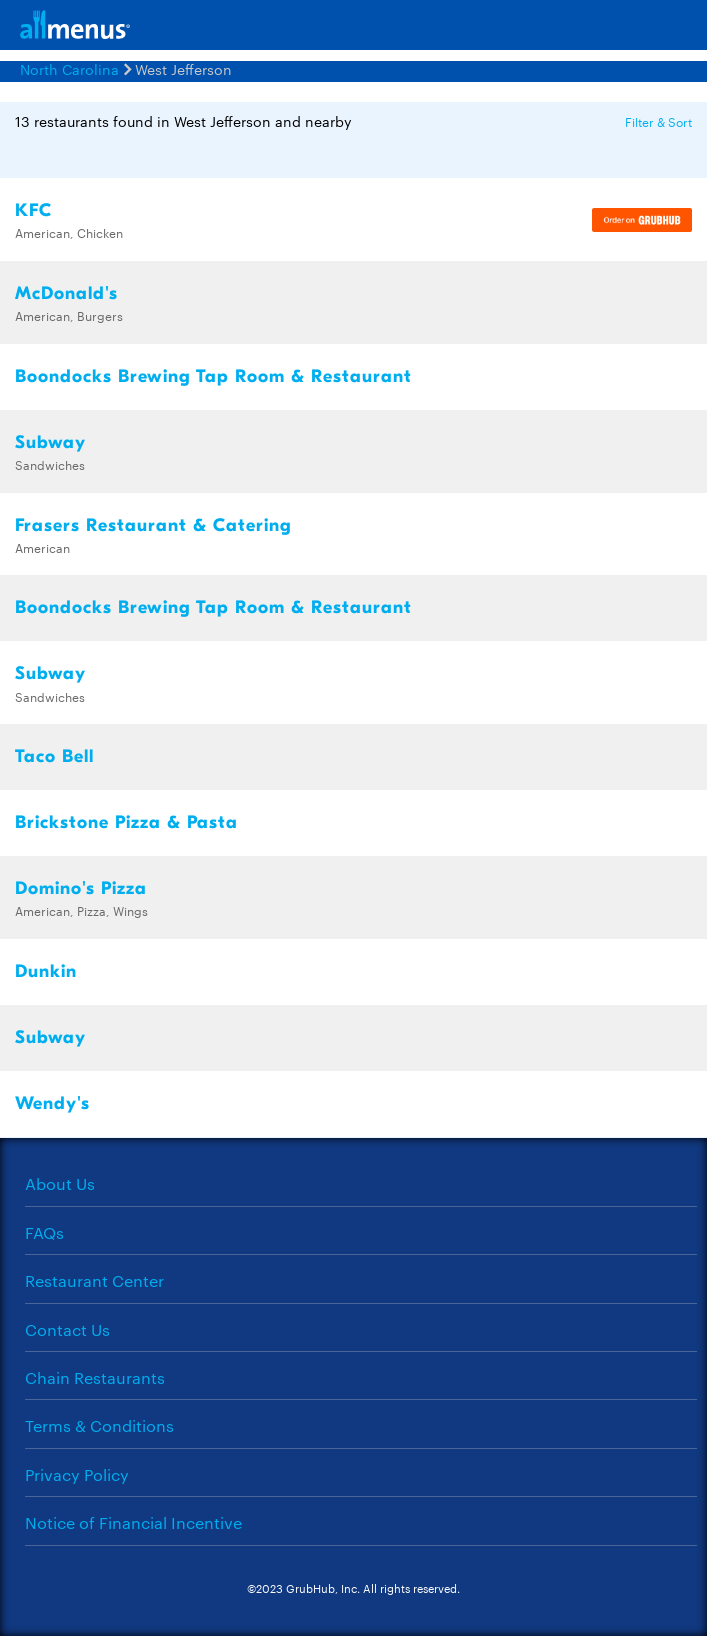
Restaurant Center (94, 1280)
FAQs (44, 1232)
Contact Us (67, 1329)
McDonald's (66, 293)
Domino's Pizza (81, 888)
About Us (60, 1183)
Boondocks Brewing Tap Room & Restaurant (213, 376)
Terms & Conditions (99, 1425)
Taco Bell (54, 756)
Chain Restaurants (95, 1377)
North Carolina (69, 69)
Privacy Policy (77, 1474)
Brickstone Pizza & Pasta (126, 822)
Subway (50, 442)
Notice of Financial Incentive (133, 1522)
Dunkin (46, 971)
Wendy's (52, 1103)
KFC (33, 210)
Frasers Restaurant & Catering (153, 525)
